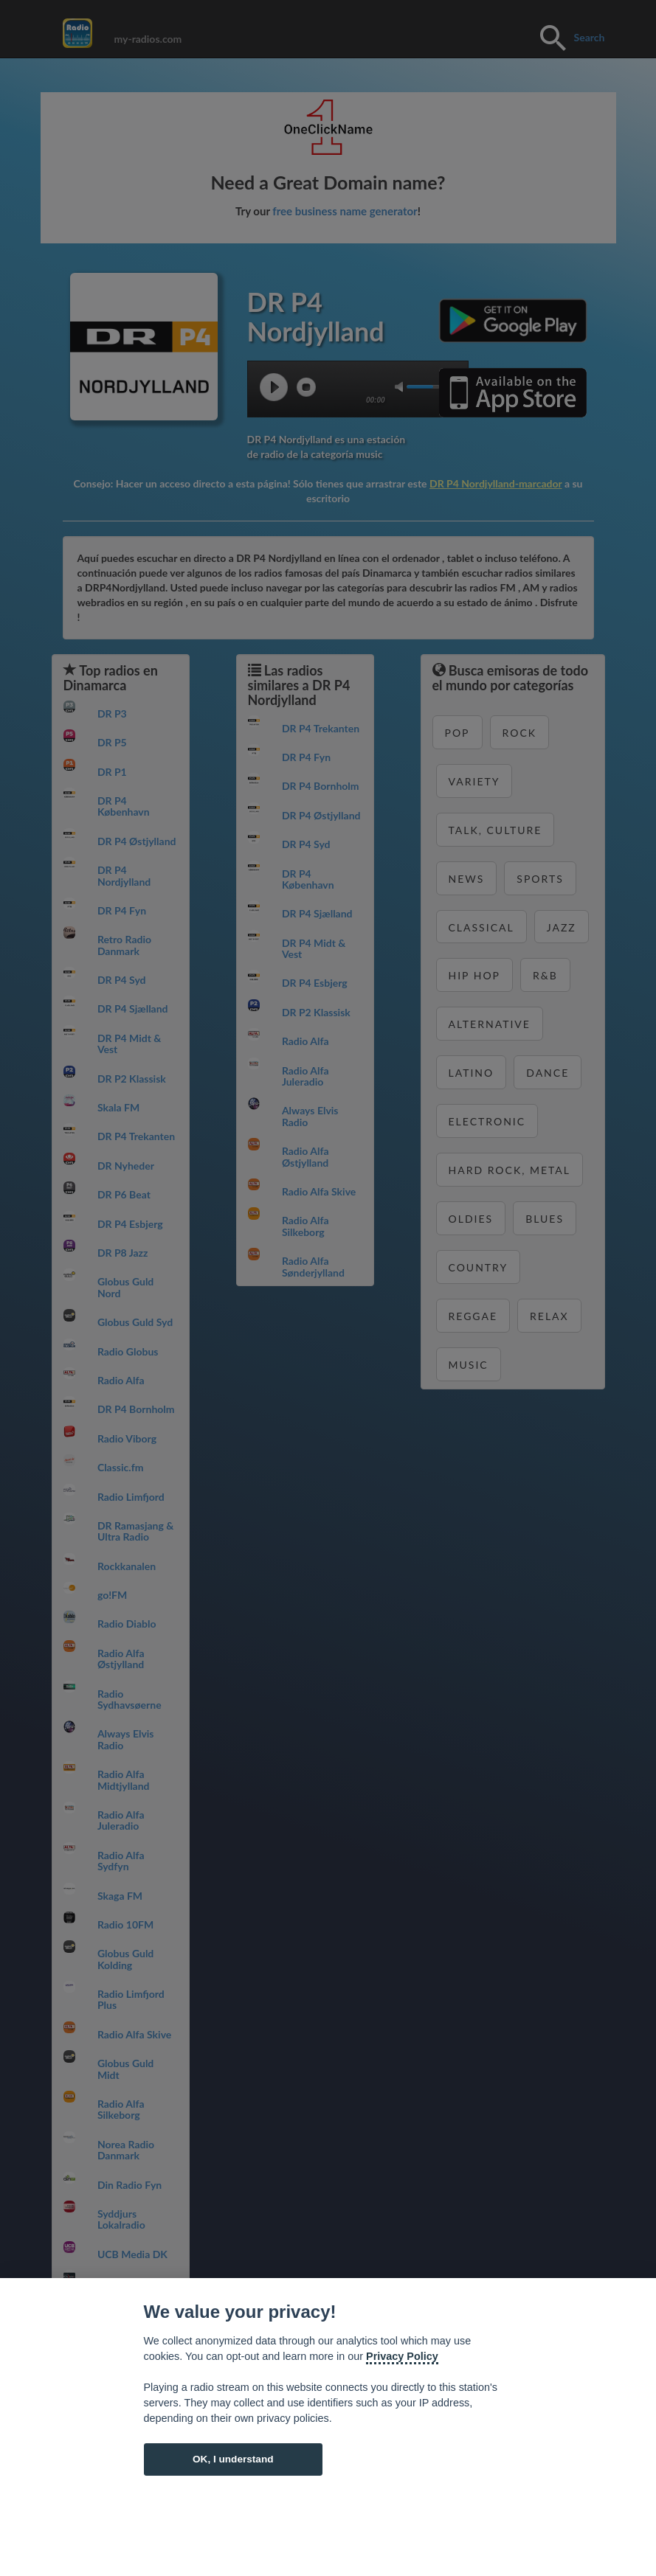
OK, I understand (233, 2459)
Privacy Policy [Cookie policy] (402, 2356)
